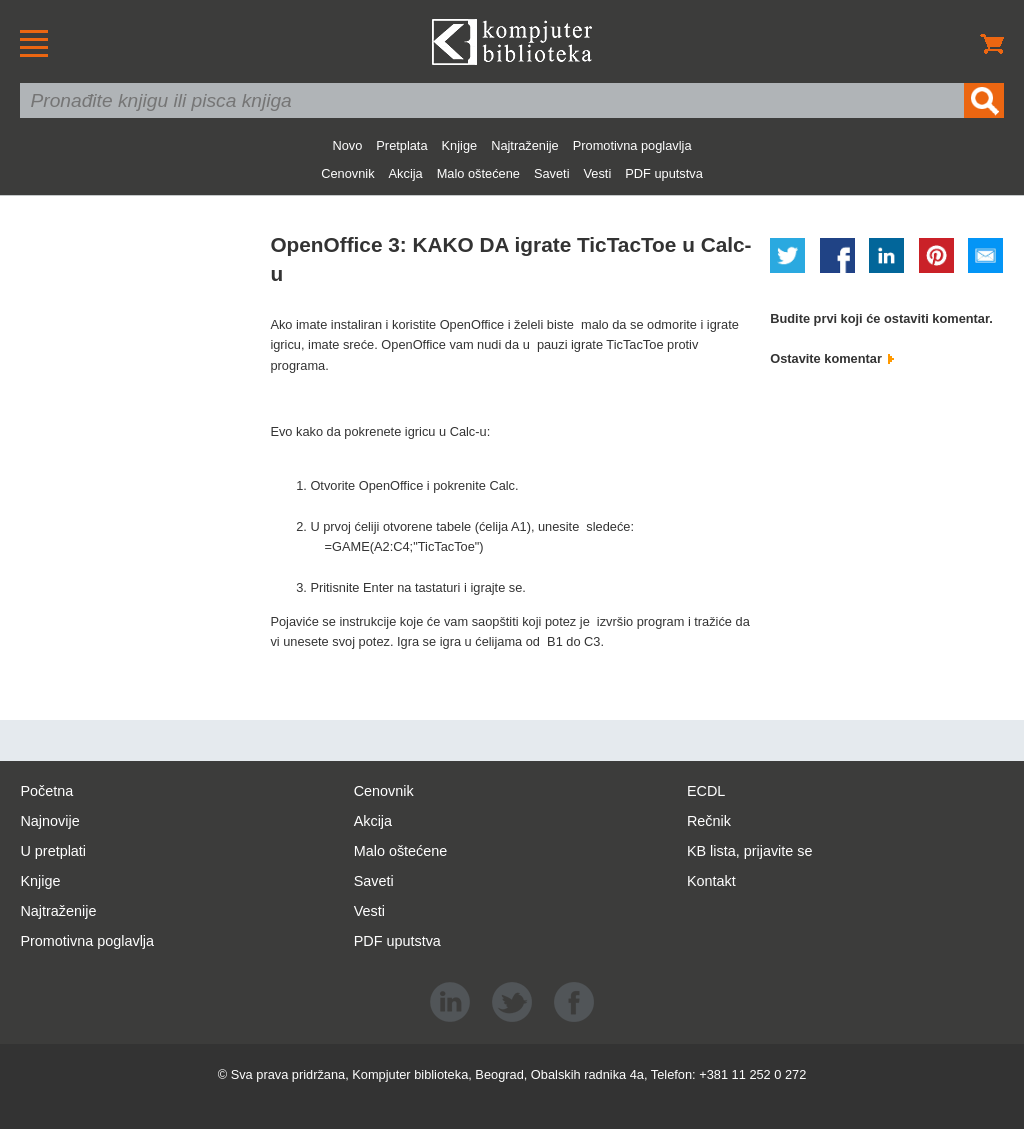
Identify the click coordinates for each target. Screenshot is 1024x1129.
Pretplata (401, 145)
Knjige (460, 145)
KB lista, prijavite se (750, 851)
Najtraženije (525, 145)
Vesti (598, 173)
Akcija (406, 173)
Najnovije (49, 821)
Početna (46, 791)
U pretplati (53, 851)
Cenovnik (347, 173)
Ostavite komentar (832, 358)
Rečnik (709, 821)
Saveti (552, 173)
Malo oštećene (478, 173)
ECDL (706, 791)
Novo (347, 145)
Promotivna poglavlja (632, 145)
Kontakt (711, 881)
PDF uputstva (664, 173)
